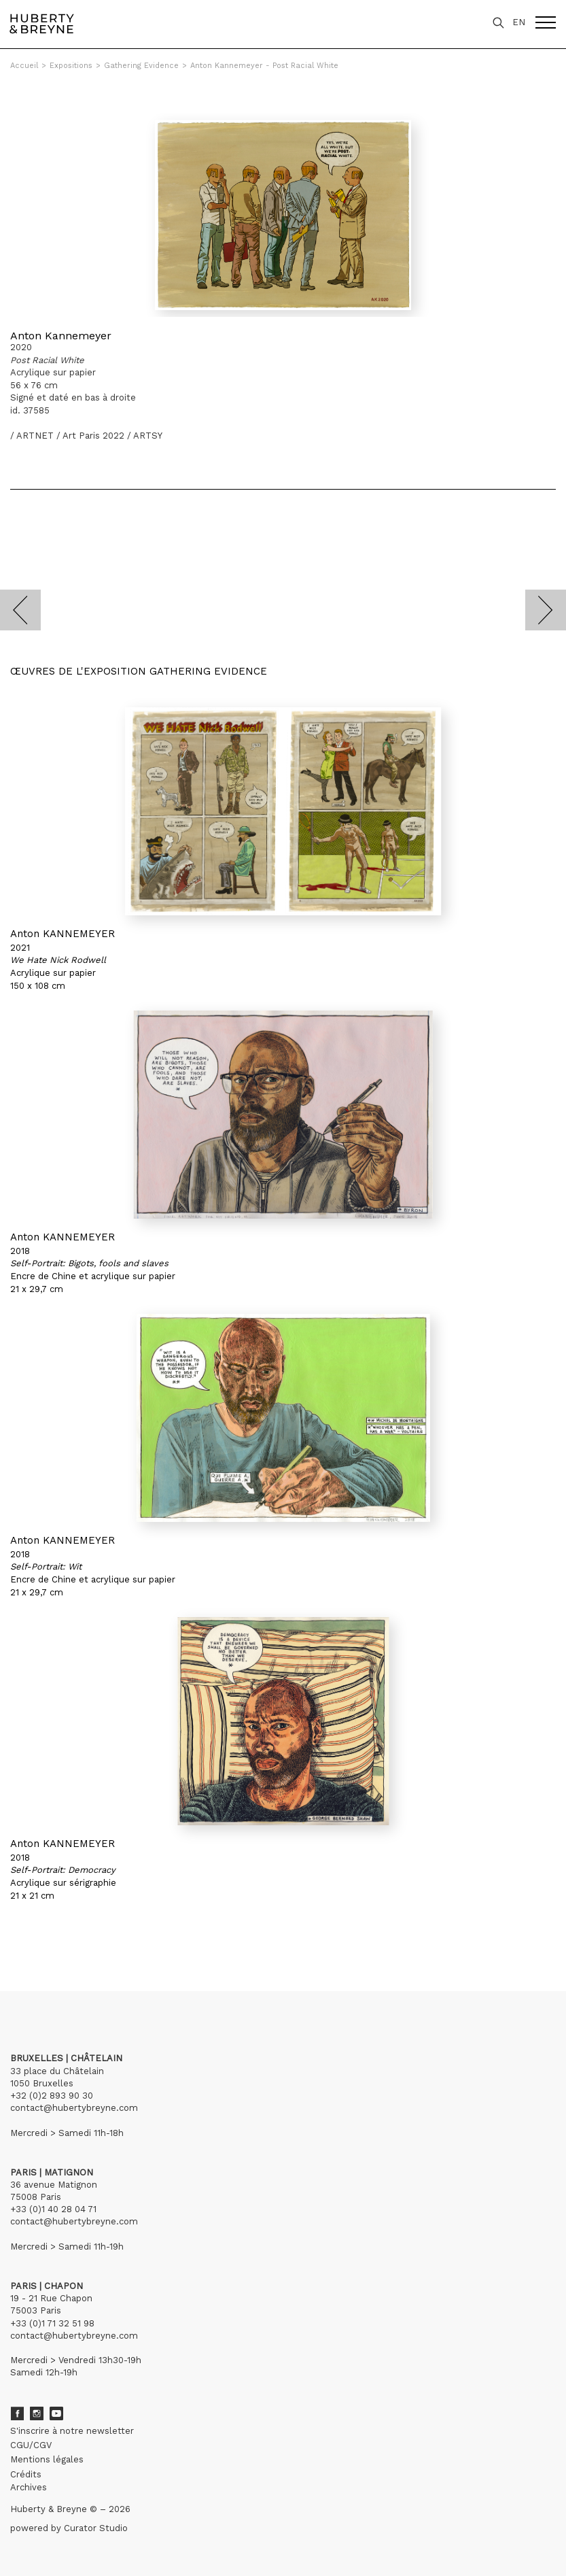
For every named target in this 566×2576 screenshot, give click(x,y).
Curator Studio (96, 2528)
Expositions (71, 65)
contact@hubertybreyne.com (74, 2108)
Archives (28, 2487)
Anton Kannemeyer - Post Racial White (264, 65)
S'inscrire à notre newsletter (72, 2431)
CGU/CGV (31, 2445)
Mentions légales (47, 2459)
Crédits (25, 2474)
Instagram (36, 2413)
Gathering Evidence (141, 65)
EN (518, 22)
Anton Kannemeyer (60, 335)
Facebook (17, 2413)
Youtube (56, 2413)
